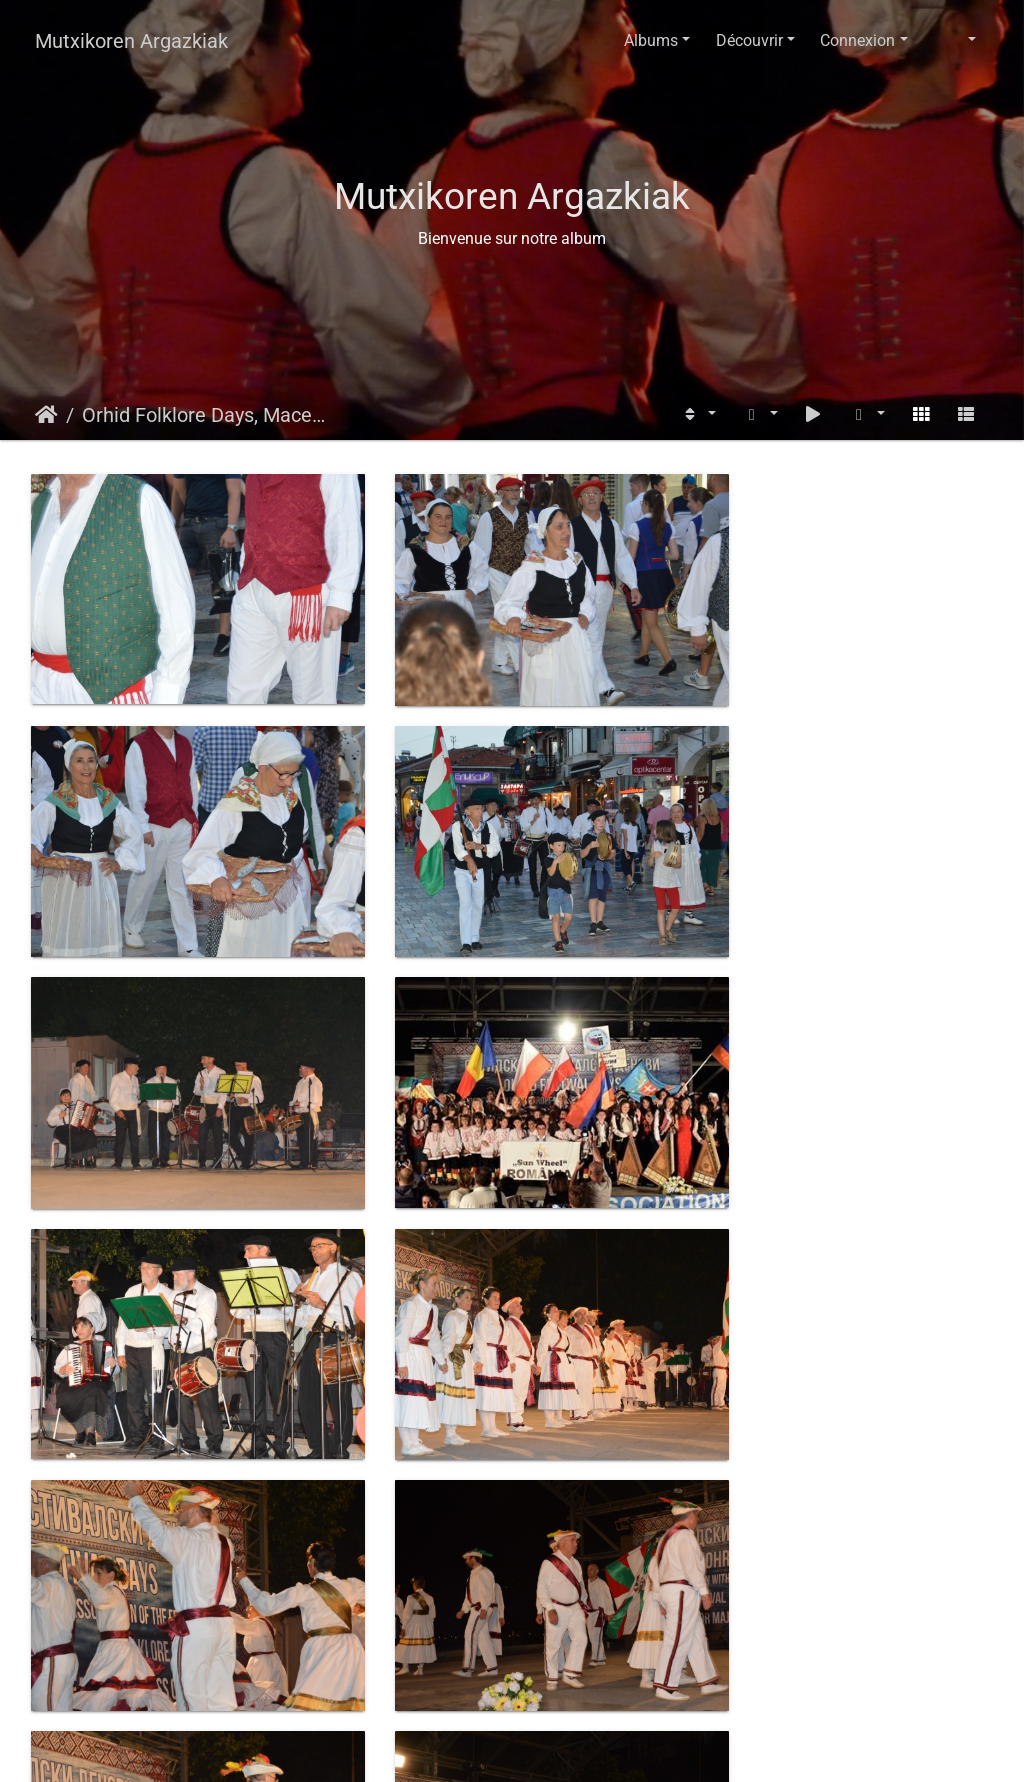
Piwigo (559, 1747)
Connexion (857, 40)
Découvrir (749, 40)
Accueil (46, 415)
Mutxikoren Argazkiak (131, 41)
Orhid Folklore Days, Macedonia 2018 (205, 415)
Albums (651, 40)
